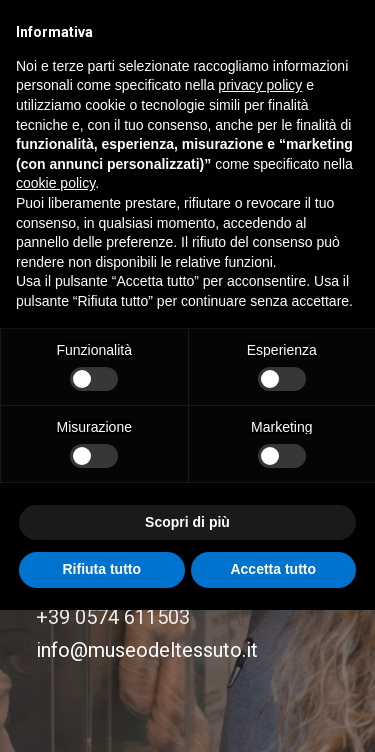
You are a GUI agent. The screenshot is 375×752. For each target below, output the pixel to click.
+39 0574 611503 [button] (113, 617)
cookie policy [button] (55, 183)
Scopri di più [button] (187, 522)
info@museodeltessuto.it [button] (147, 650)
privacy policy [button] (260, 85)
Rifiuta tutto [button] (101, 569)
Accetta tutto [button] (273, 569)
